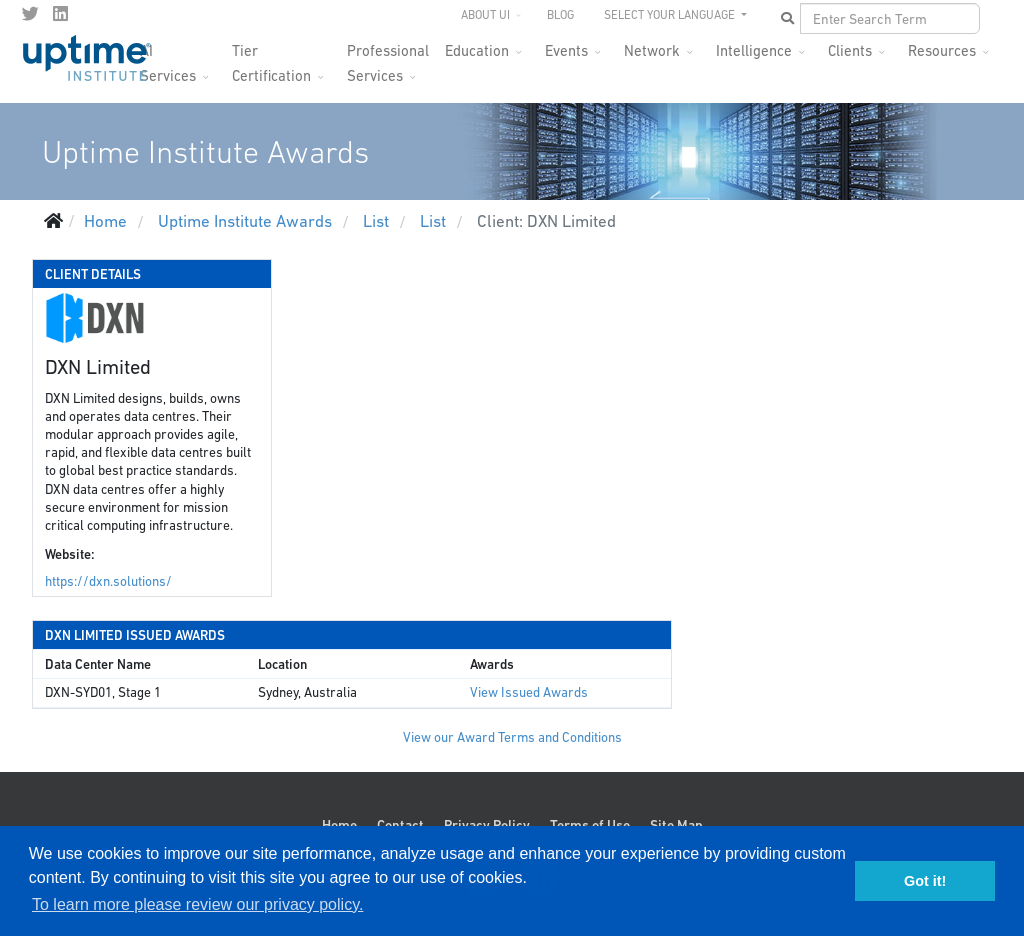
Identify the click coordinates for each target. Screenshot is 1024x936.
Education (477, 50)
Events (566, 50)
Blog (560, 15)
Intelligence (754, 50)
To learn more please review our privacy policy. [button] (197, 904)
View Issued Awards (529, 692)
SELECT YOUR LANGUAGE (671, 15)
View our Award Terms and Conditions (512, 737)
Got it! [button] (925, 881)
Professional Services (388, 56)
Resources (942, 50)
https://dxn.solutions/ (108, 581)
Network (652, 50)
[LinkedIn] (60, 14)
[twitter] (30, 14)
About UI (485, 15)
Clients (850, 50)
